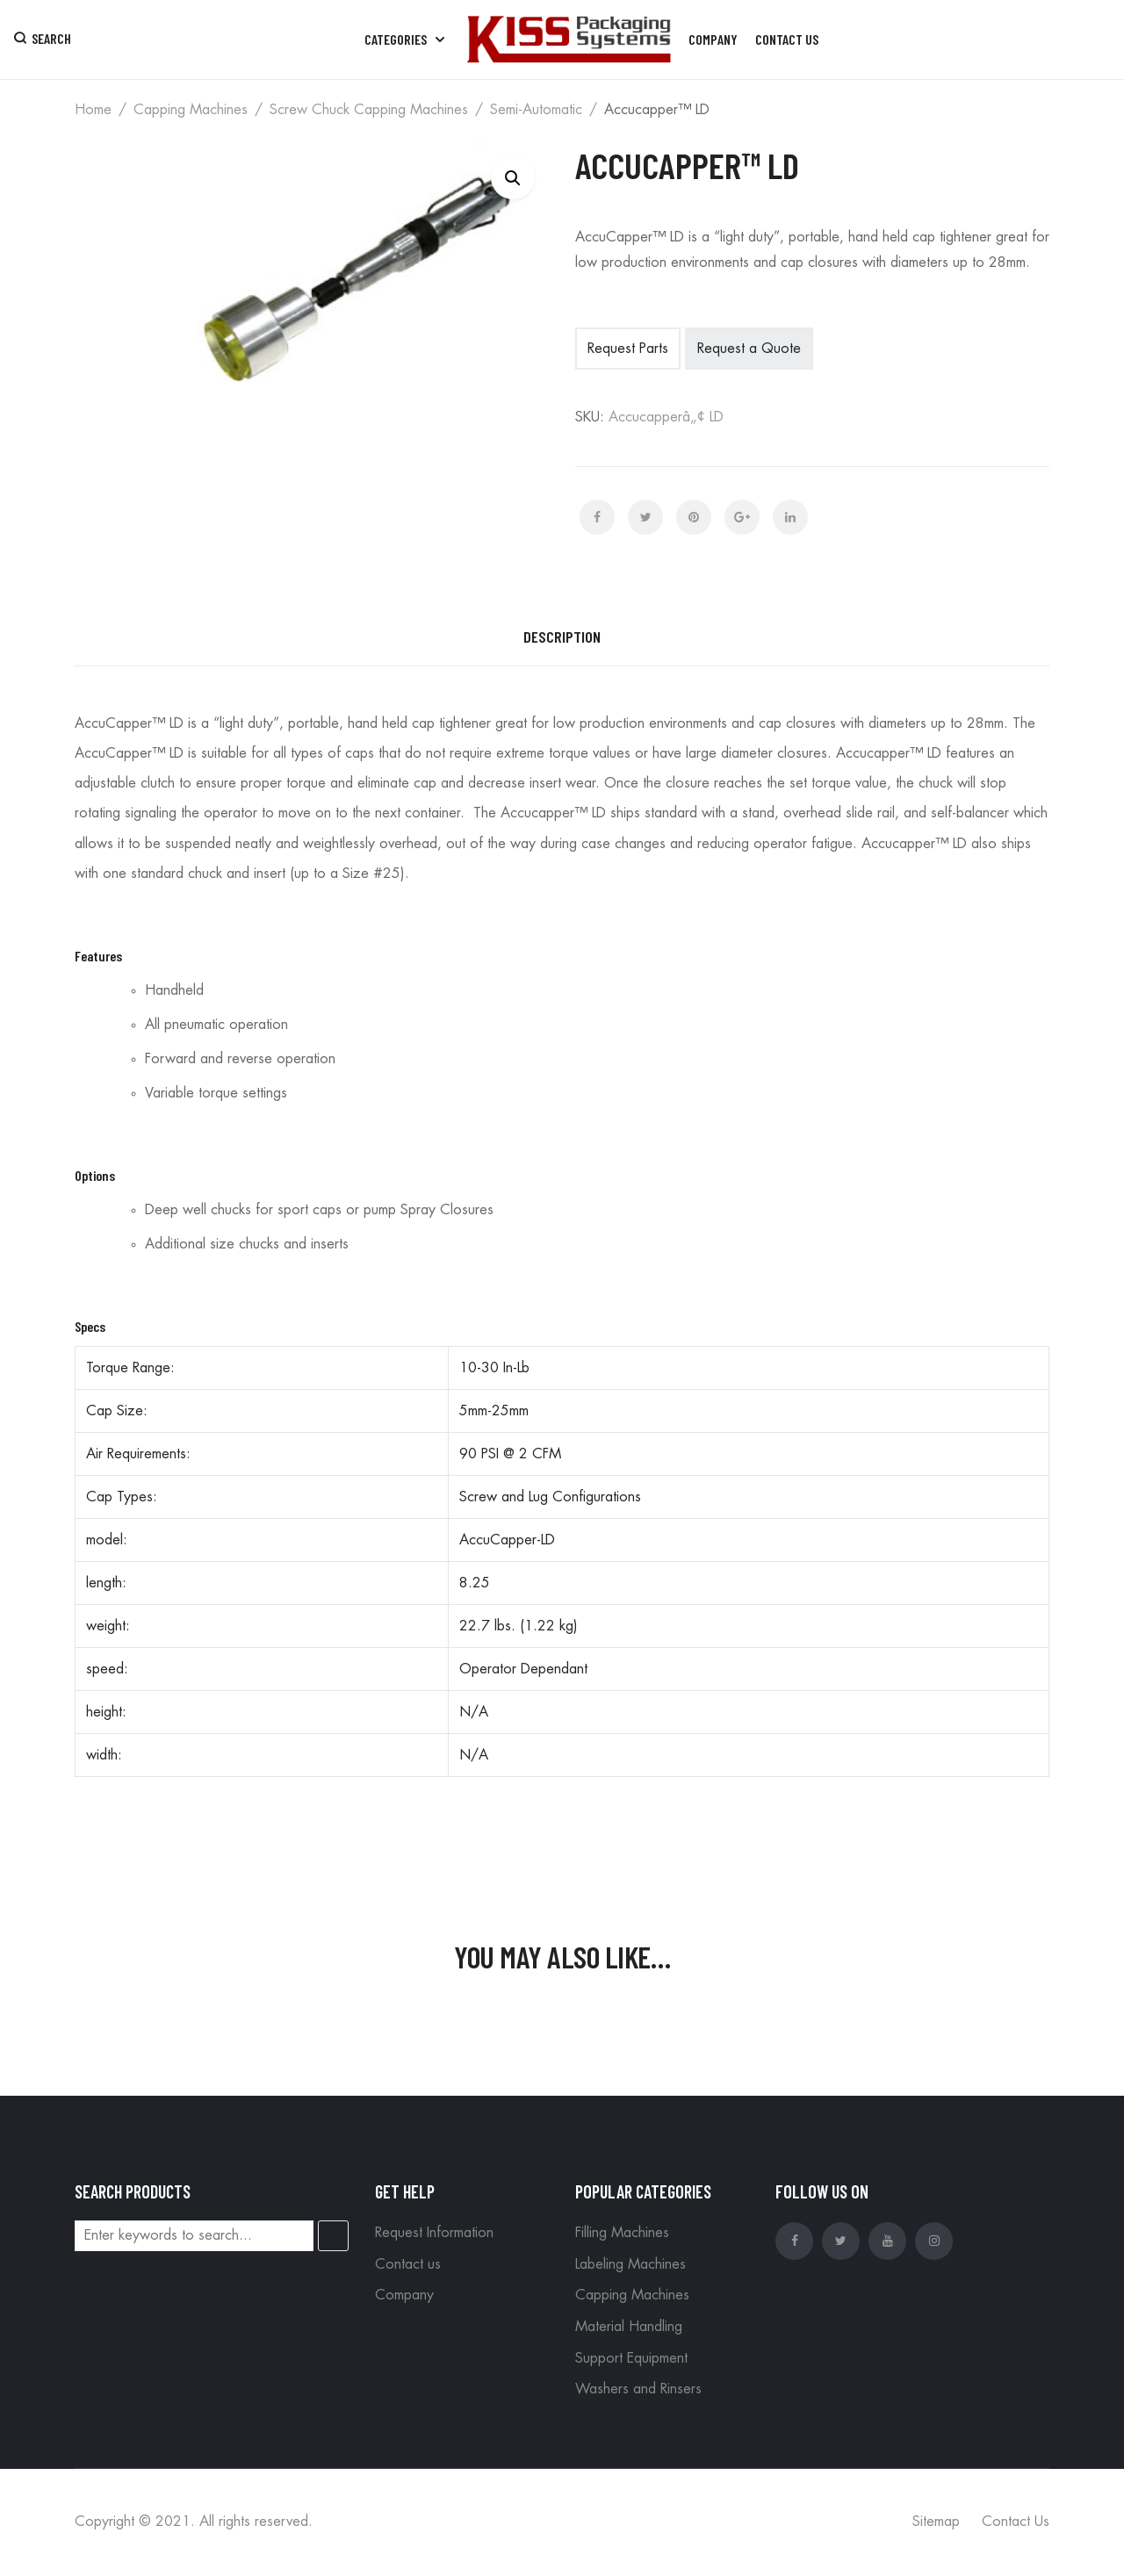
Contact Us (1015, 2522)
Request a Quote (749, 349)
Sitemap (936, 2522)
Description (562, 636)
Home (93, 110)
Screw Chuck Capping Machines (369, 110)
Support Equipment (631, 2358)
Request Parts (627, 349)
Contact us (408, 2264)
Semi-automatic (536, 110)
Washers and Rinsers (638, 2389)
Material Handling (628, 2327)
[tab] (562, 637)
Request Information (434, 2233)
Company (404, 2295)
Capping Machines (190, 110)
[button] (513, 177)
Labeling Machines (630, 2264)
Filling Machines (622, 2233)
